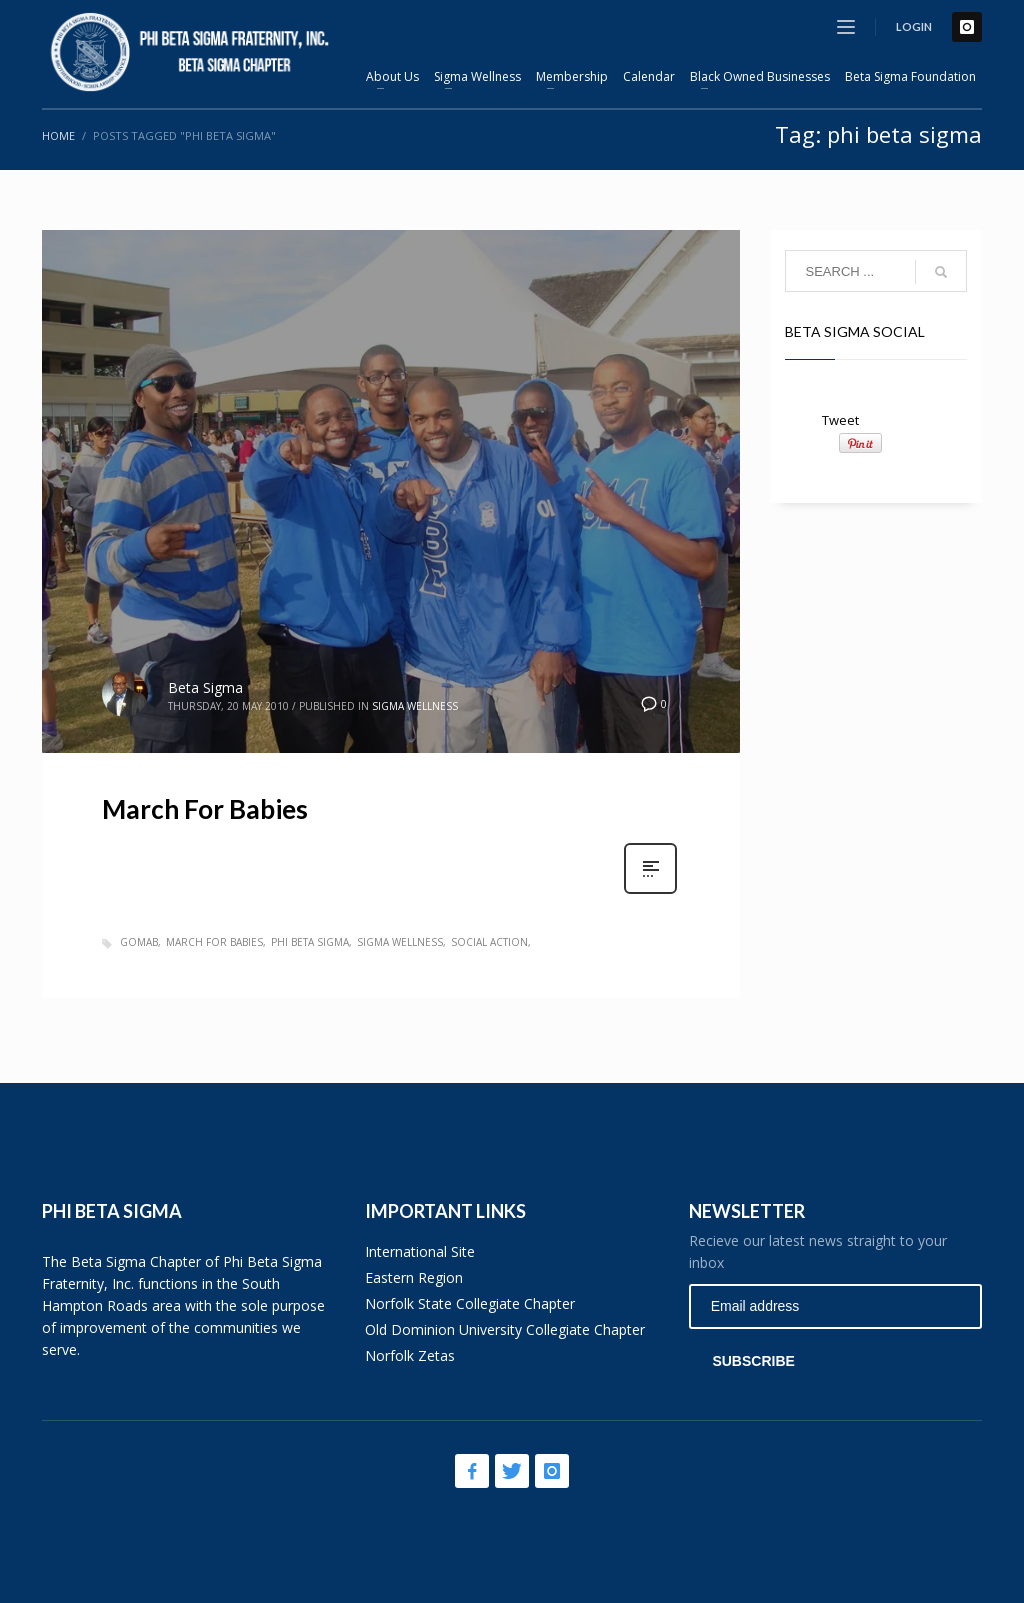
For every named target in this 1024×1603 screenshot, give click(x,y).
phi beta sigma (310, 942)
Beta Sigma (205, 687)
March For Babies (205, 809)
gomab (139, 942)
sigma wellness (400, 942)
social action (489, 942)
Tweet (840, 420)
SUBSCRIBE (753, 1361)
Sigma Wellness (415, 706)
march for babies (214, 942)
